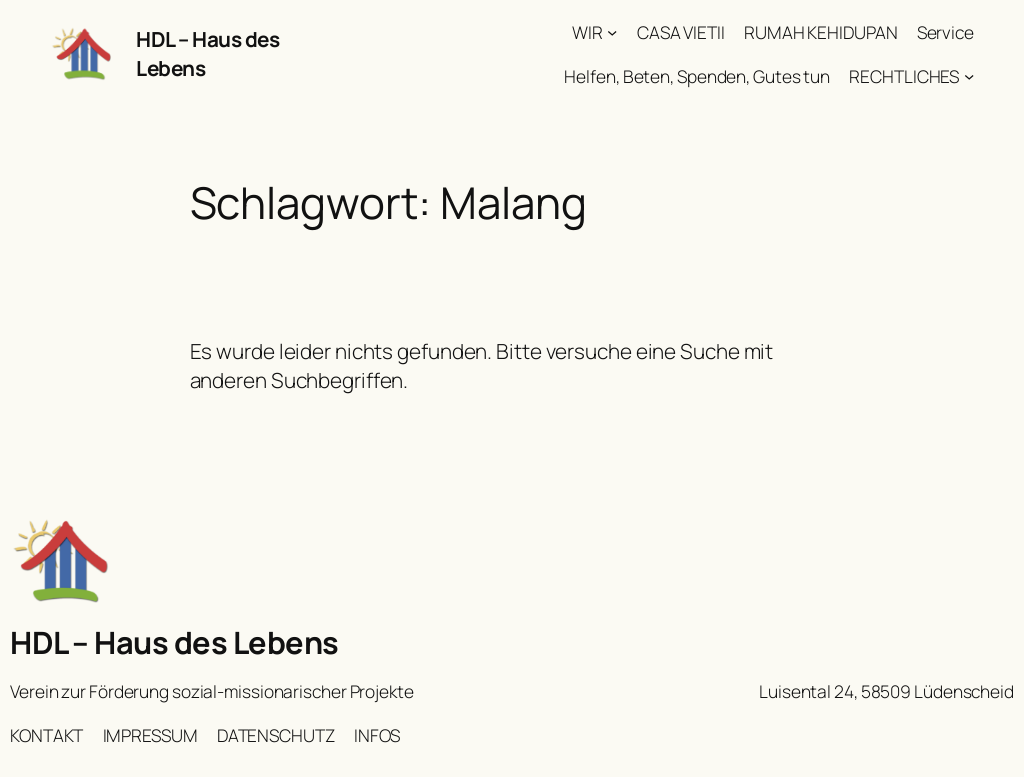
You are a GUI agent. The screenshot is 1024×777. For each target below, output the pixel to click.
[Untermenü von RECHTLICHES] (969, 75)
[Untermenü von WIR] (612, 32)
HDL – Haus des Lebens (174, 642)
